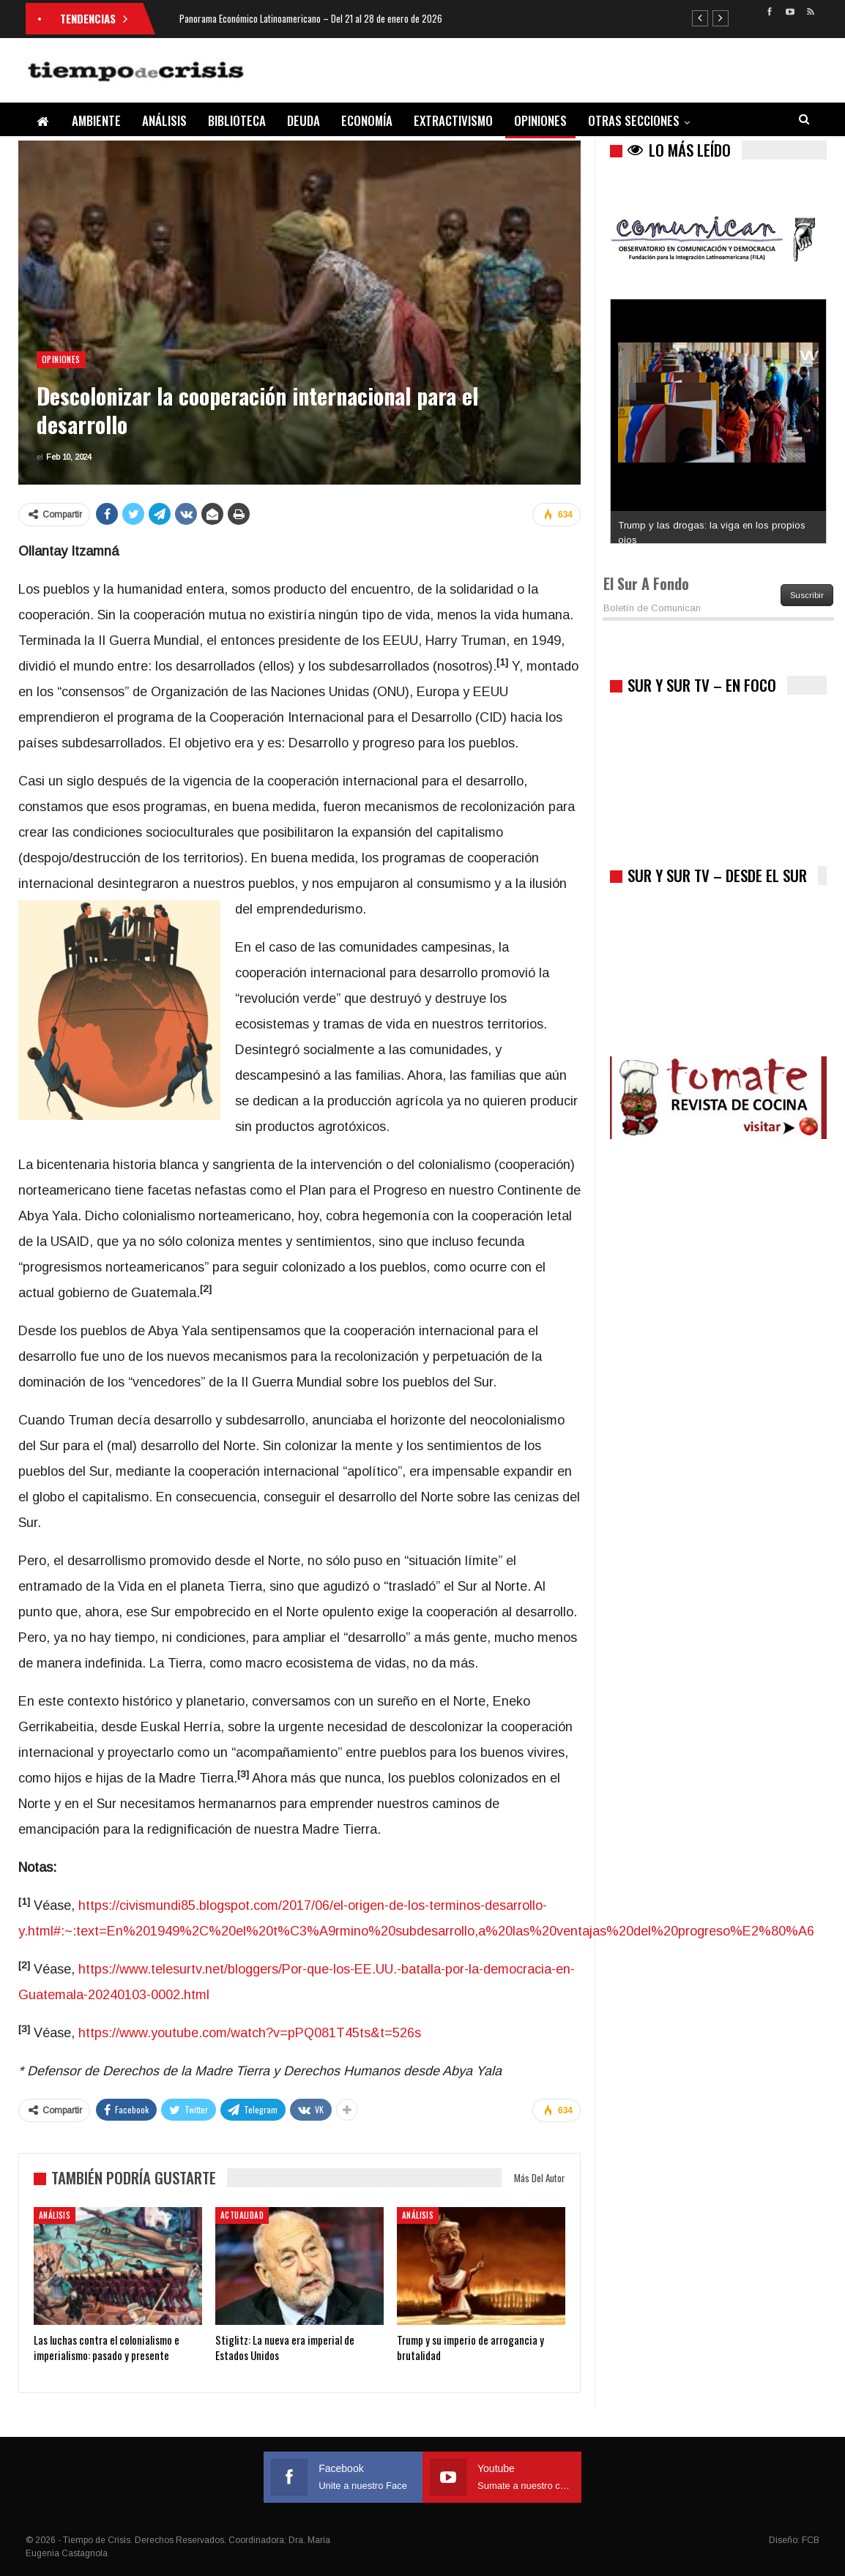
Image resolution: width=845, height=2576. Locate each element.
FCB (810, 2540)
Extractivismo (453, 120)
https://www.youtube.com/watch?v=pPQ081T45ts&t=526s (249, 2033)
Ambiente (96, 120)
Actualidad (242, 2215)
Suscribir (807, 595)
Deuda (303, 120)
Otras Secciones (634, 120)
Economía (366, 120)
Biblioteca (237, 120)
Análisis (164, 120)
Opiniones (540, 120)
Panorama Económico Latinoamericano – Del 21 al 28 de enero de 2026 (310, 18)
